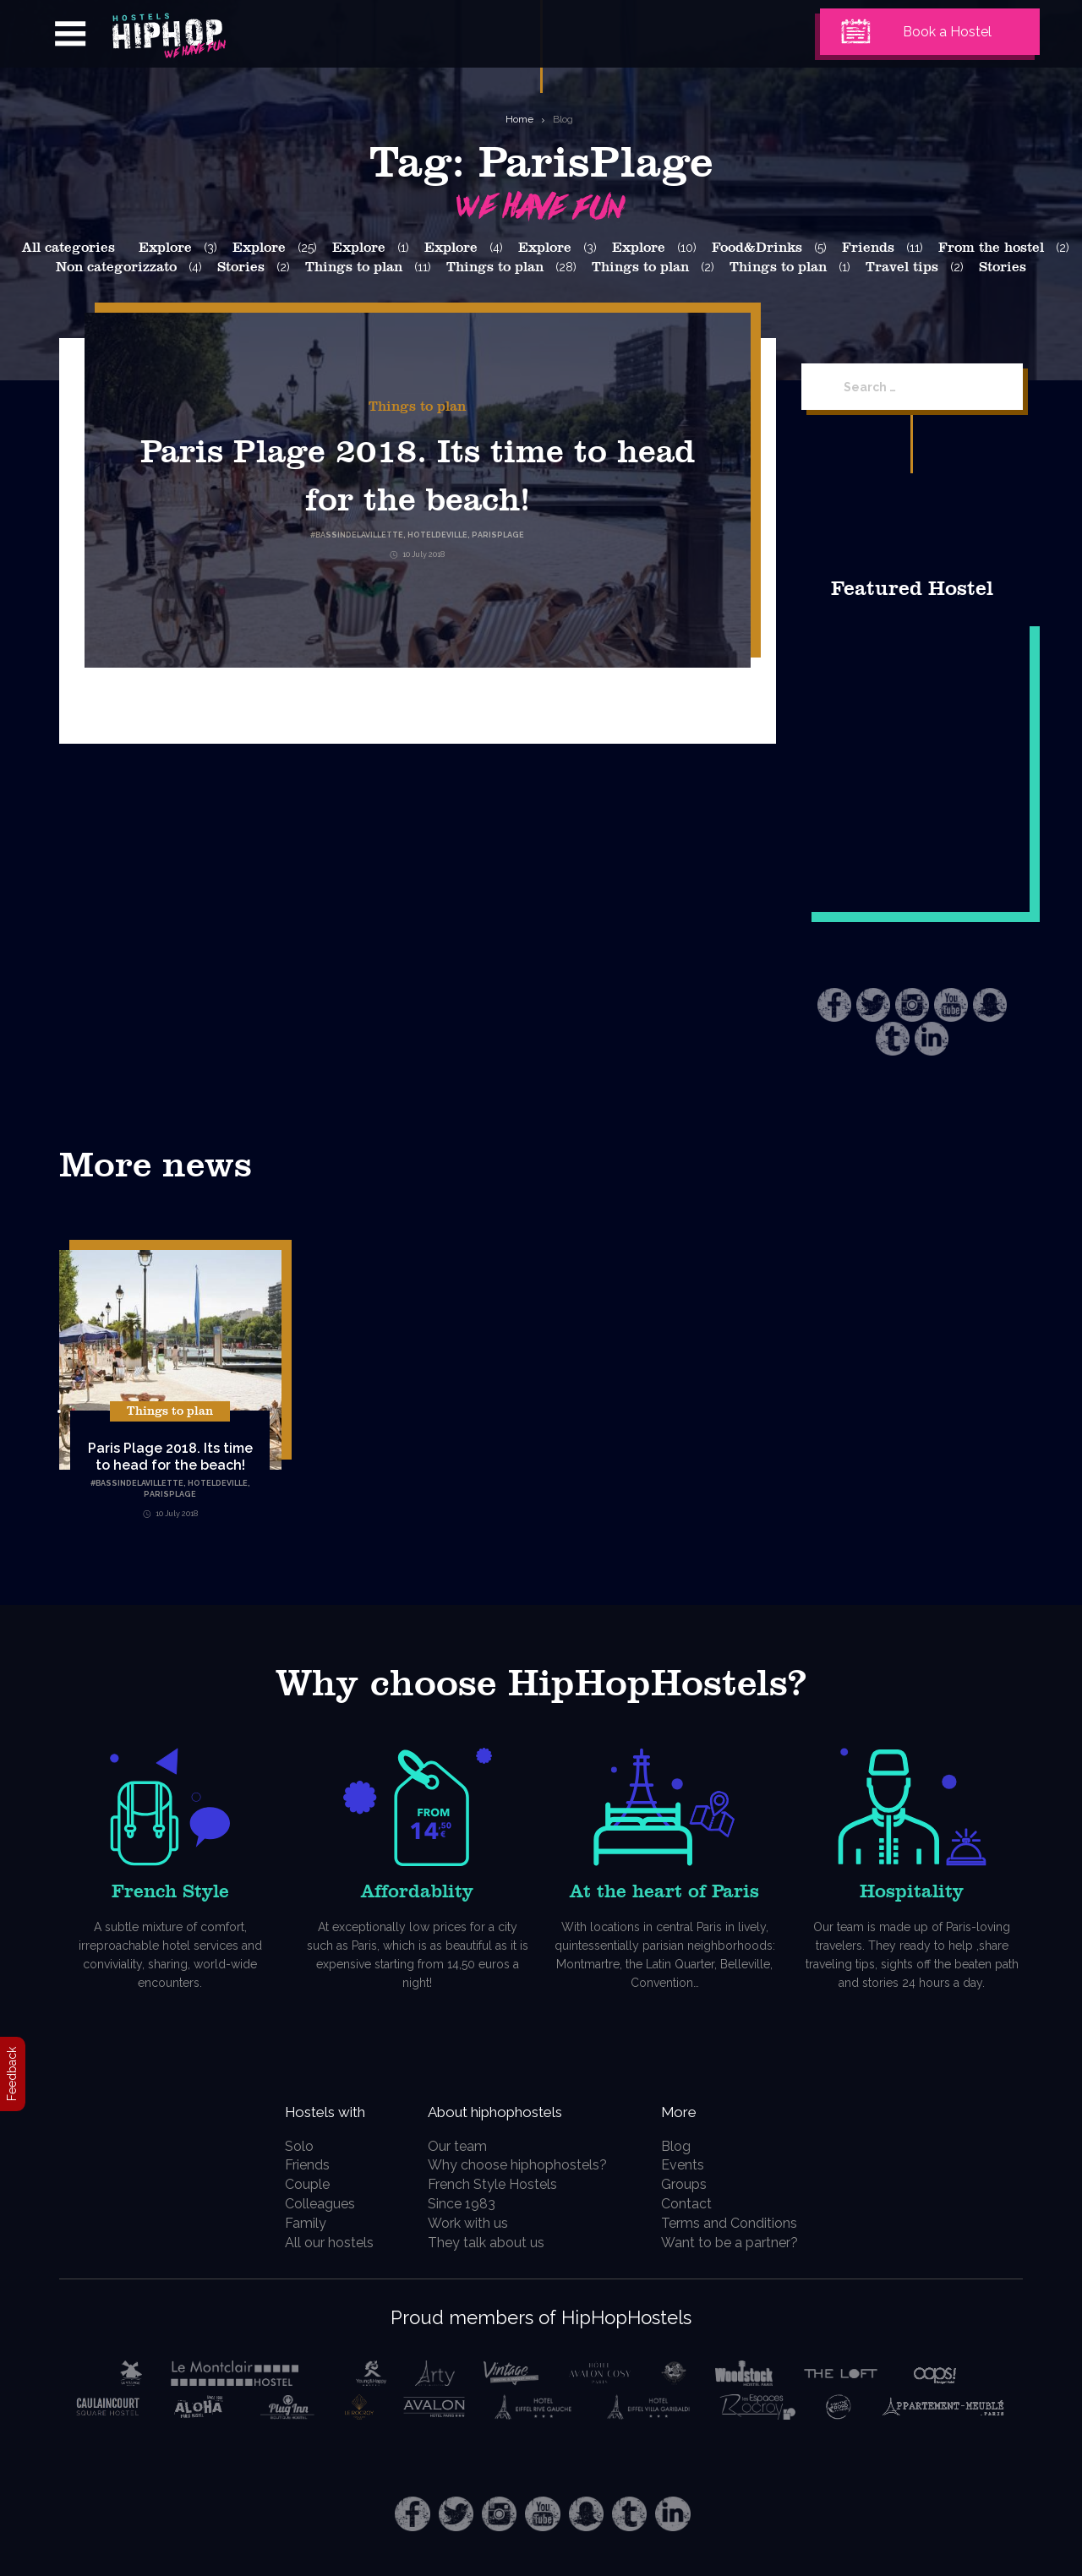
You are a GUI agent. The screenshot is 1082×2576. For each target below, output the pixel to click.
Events (691, 2165)
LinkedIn (931, 1039)
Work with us (474, 2223)
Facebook (834, 1005)
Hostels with (327, 2110)
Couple (297, 2184)
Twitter (873, 1005)
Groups (693, 2184)
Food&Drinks (757, 247)
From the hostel (991, 247)
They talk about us (492, 2243)
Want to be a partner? (738, 2243)
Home (519, 119)
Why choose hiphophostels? (524, 2165)
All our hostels (319, 2243)
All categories (68, 247)
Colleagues (310, 2204)
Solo (289, 2146)
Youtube (951, 1005)
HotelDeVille (218, 1483)
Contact (695, 2204)
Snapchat (990, 1005)
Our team (464, 2146)
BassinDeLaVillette (139, 1483)
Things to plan (353, 267)
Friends (868, 247)
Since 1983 (468, 2204)
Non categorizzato (116, 267)
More (692, 2110)
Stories (241, 267)
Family (295, 2223)
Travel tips (902, 267)
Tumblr (893, 1039)
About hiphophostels (525, 2110)
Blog (563, 119)
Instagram (912, 1005)
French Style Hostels (499, 2184)
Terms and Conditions (738, 2223)
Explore (165, 247)
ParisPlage (170, 1494)
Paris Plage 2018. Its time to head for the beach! (418, 497)
